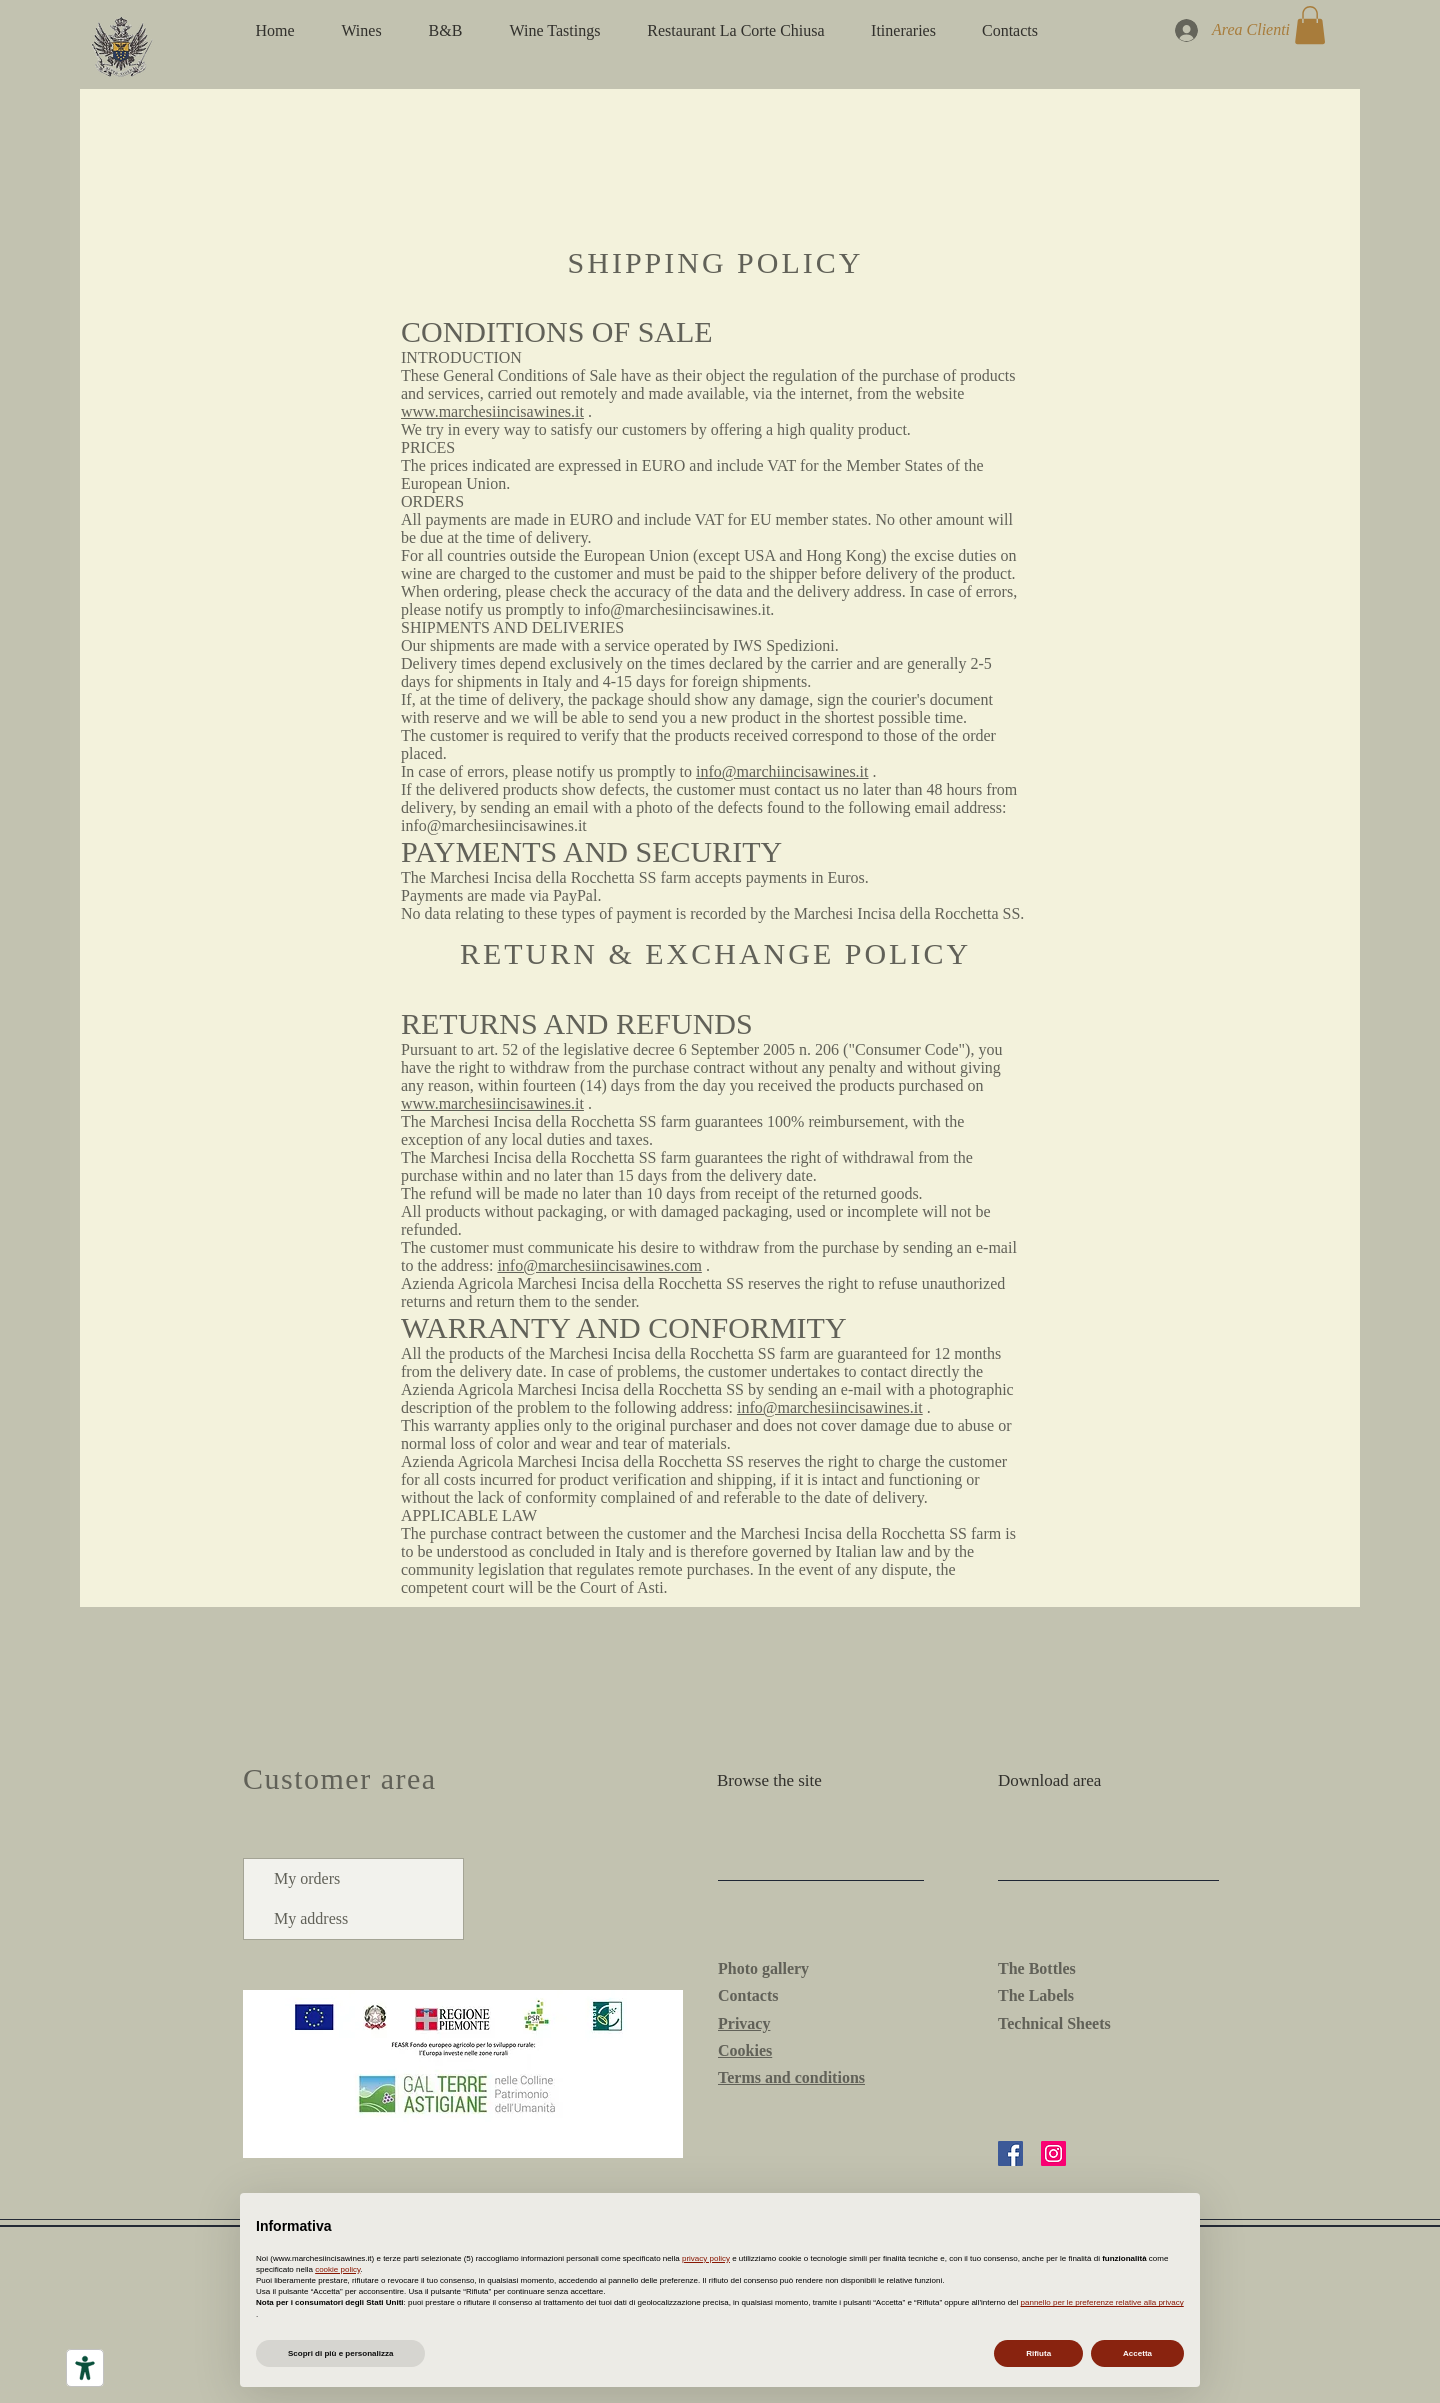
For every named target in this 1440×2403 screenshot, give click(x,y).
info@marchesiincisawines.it (494, 825)
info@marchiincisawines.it (782, 771)
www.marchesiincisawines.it (492, 411)
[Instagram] (1053, 2153)
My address (311, 1918)
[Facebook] (1010, 2153)
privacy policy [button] (706, 2258)
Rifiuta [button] (1038, 2353)
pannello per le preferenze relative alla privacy (1102, 2302)
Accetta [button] (1137, 2353)
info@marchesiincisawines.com (599, 1265)
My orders (307, 1878)
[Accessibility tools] (85, 2368)
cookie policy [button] (337, 2269)
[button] (1310, 25)
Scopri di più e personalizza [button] (340, 2353)
